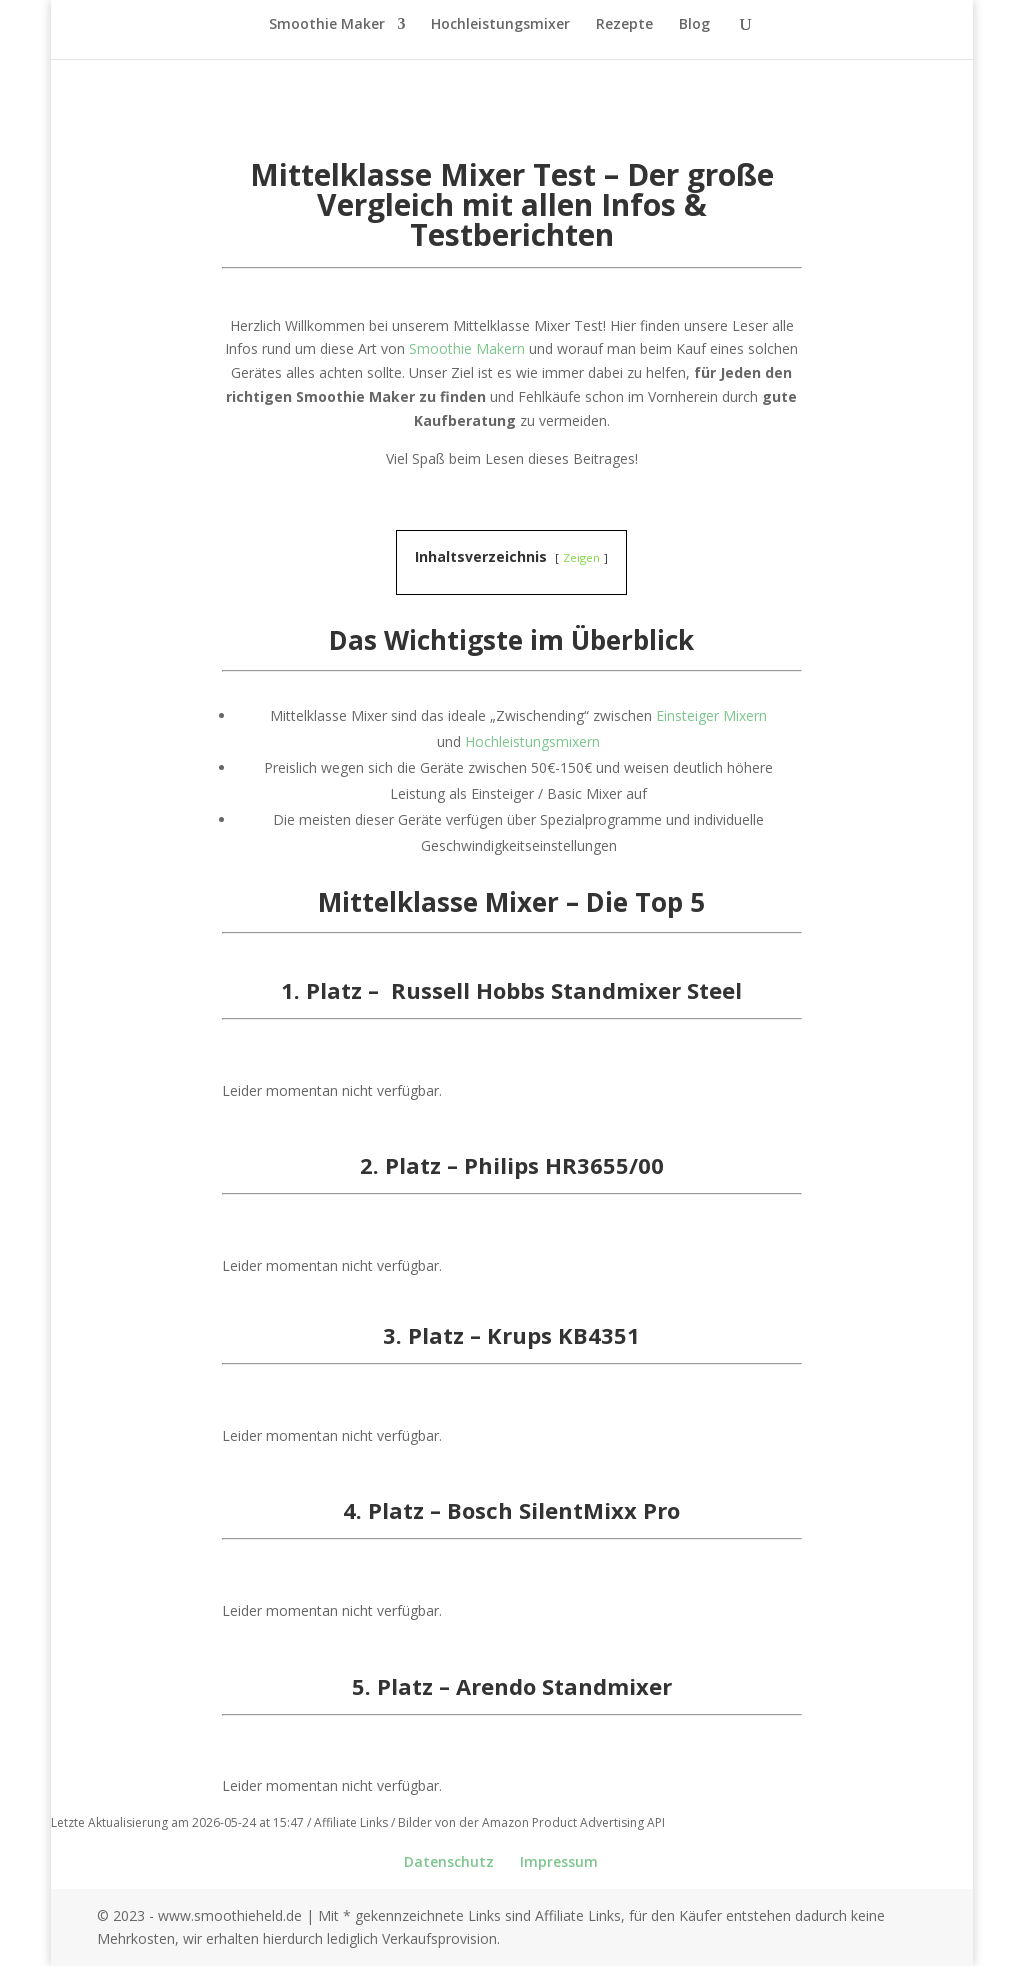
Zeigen (581, 557)
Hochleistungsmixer (500, 25)
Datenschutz (449, 1861)
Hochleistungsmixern (532, 741)
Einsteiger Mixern (711, 715)
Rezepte (624, 25)
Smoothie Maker (327, 25)
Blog (694, 25)
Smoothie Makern (467, 348)
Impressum (559, 1861)
